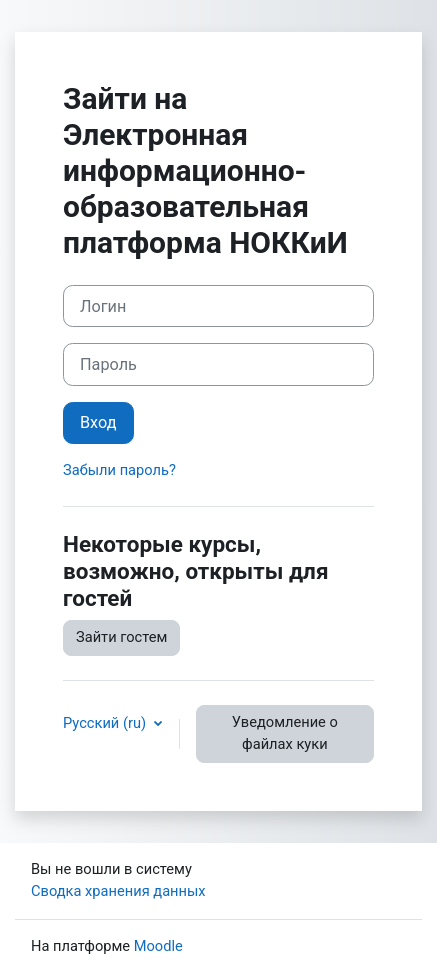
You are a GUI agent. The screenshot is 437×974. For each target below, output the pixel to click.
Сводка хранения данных (118, 891)
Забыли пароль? (119, 470)
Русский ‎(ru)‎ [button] (106, 723)
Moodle (158, 946)
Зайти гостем (121, 637)
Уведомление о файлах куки (285, 733)
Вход (98, 422)
